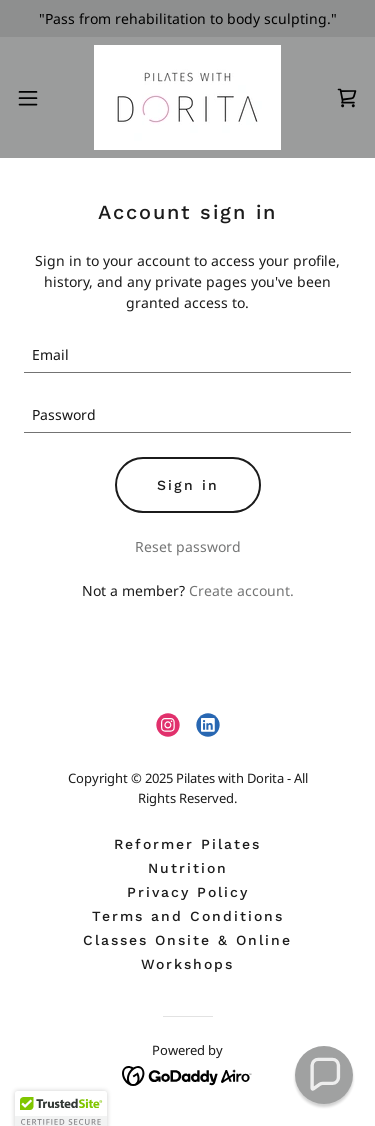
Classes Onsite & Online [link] (187, 940)
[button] (35, 98)
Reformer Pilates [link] (187, 844)
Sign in (188, 485)
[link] (187, 97)
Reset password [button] (188, 546)
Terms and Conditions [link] (188, 916)
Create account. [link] (241, 590)
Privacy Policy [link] (188, 892)
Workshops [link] (187, 964)
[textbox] (187, 355)
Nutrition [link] (188, 868)
